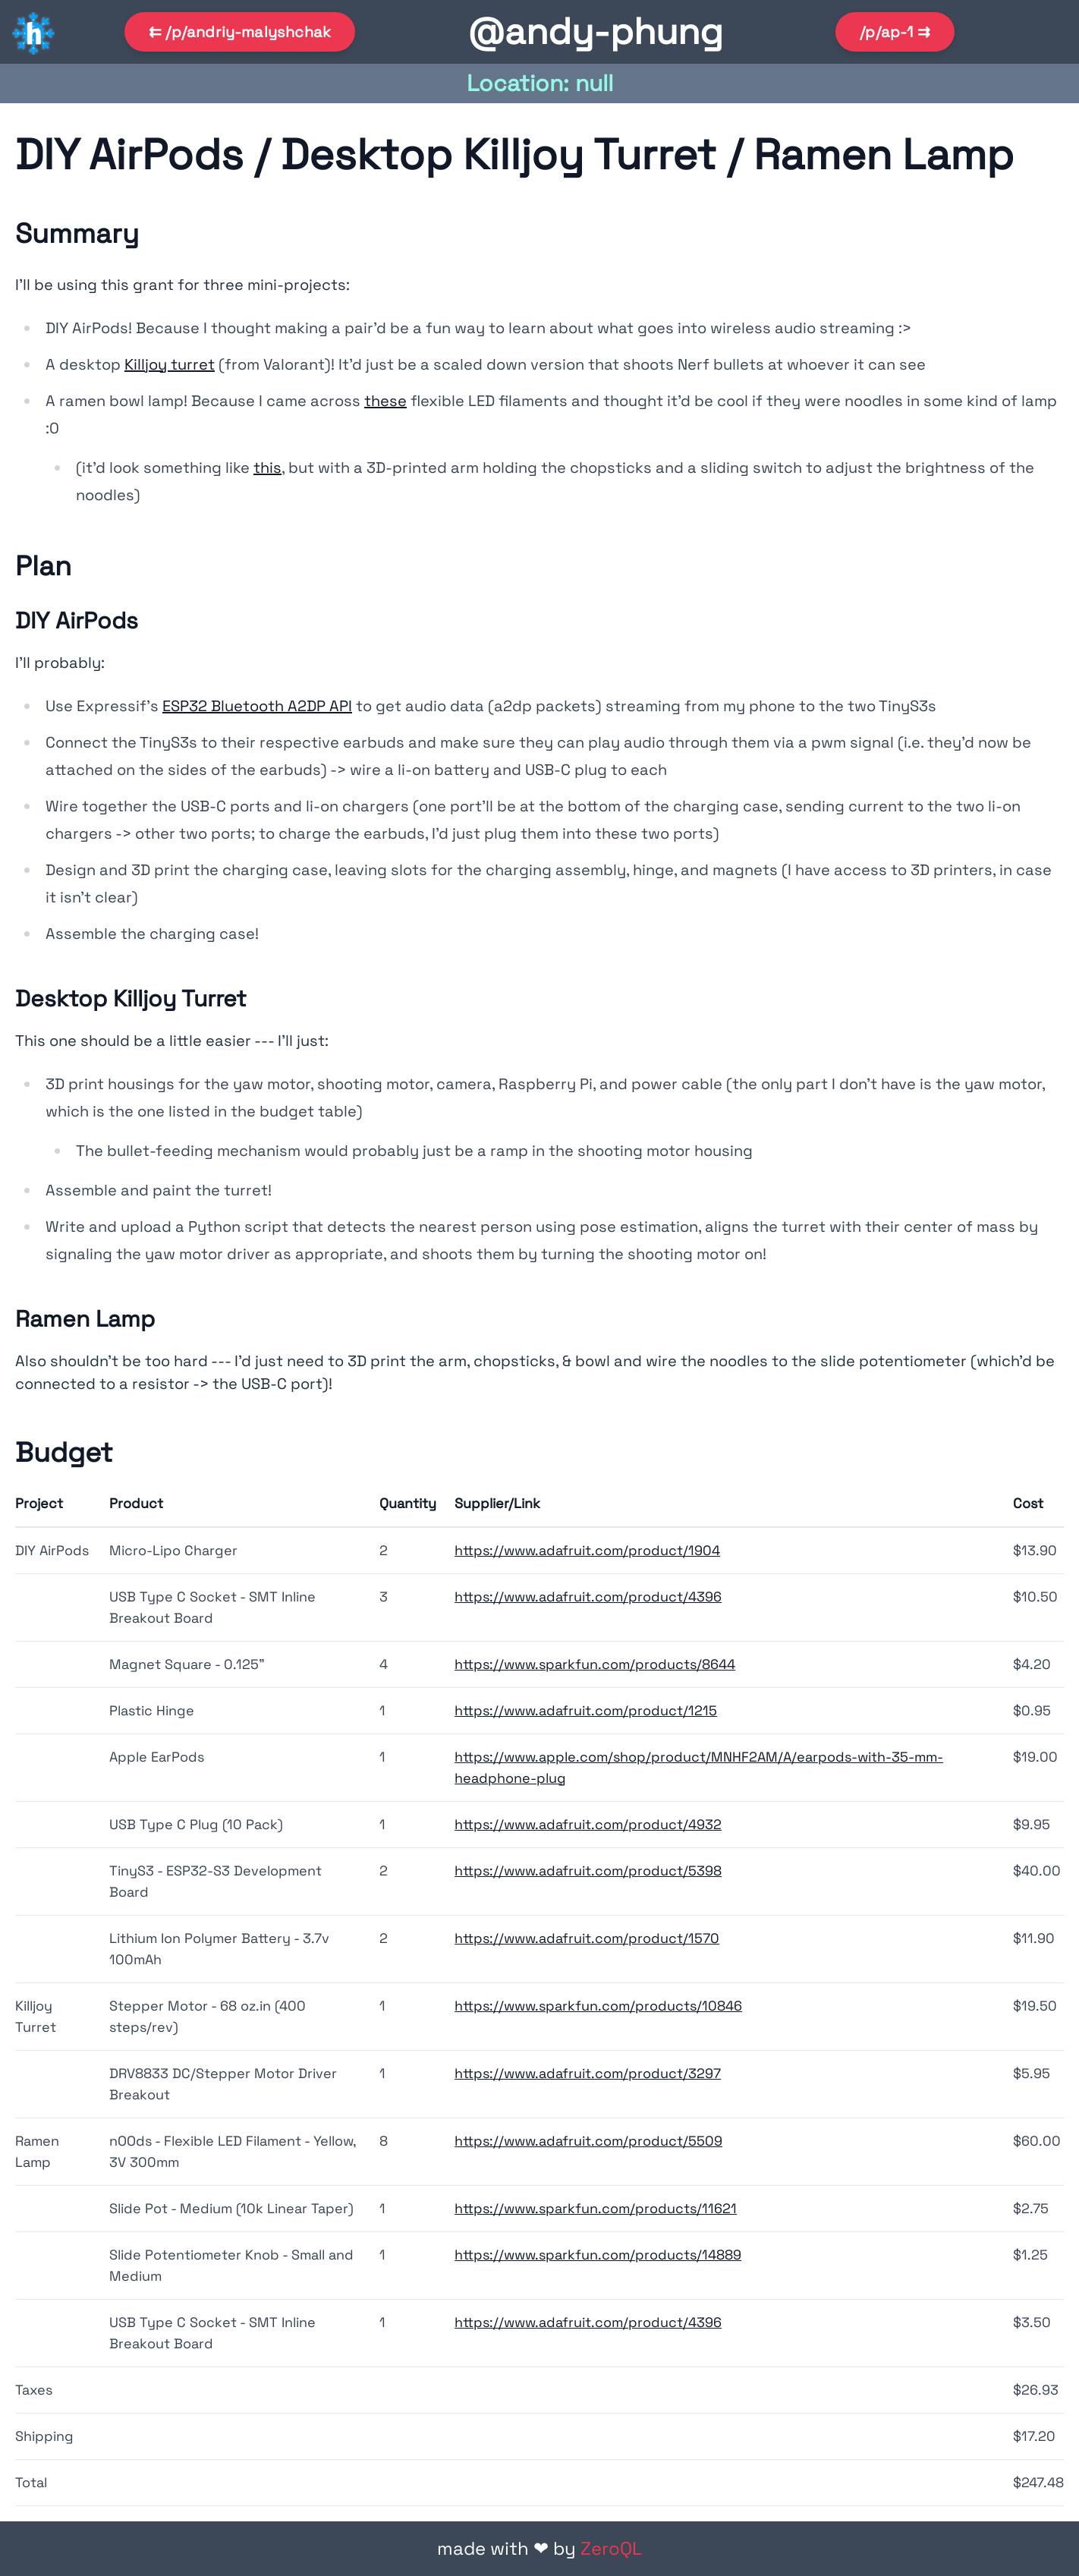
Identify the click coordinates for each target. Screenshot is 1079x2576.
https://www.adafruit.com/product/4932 (588, 1824)
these (385, 401)
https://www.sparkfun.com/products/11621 (596, 2208)
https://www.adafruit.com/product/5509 (588, 2140)
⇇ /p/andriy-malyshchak (240, 32)
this (267, 467)
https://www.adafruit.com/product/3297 (588, 2073)
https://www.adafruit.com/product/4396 (588, 1596)
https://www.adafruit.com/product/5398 (588, 1870)
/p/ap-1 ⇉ (895, 32)
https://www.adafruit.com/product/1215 (586, 1710)
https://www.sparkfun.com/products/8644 (595, 1664)
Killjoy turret (169, 364)
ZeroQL (611, 2548)
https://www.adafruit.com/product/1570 (587, 1938)
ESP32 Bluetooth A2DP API (257, 706)
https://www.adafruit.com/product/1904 (587, 1550)
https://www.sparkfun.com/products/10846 (598, 2005)
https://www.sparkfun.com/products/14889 (598, 2254)
